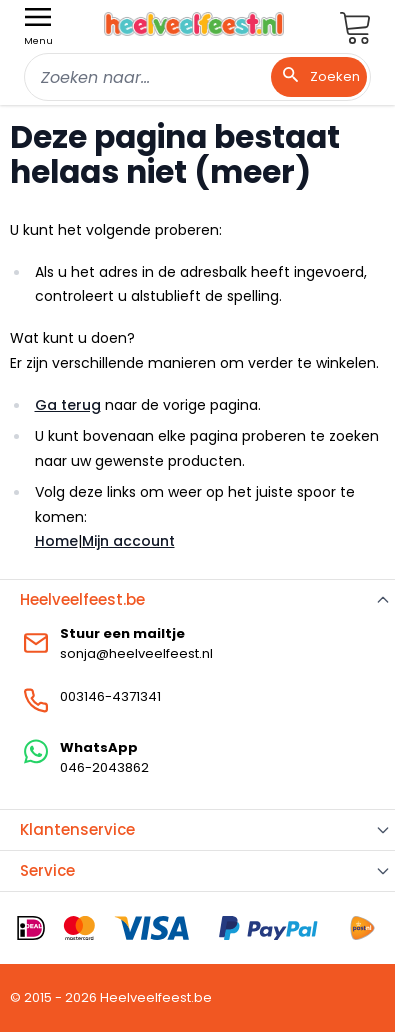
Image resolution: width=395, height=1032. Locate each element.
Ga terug (68, 405)
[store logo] (194, 24)
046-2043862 (104, 767)
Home (56, 541)
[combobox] (197, 77)
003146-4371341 (110, 696)
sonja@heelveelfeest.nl (136, 653)
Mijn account (128, 541)
